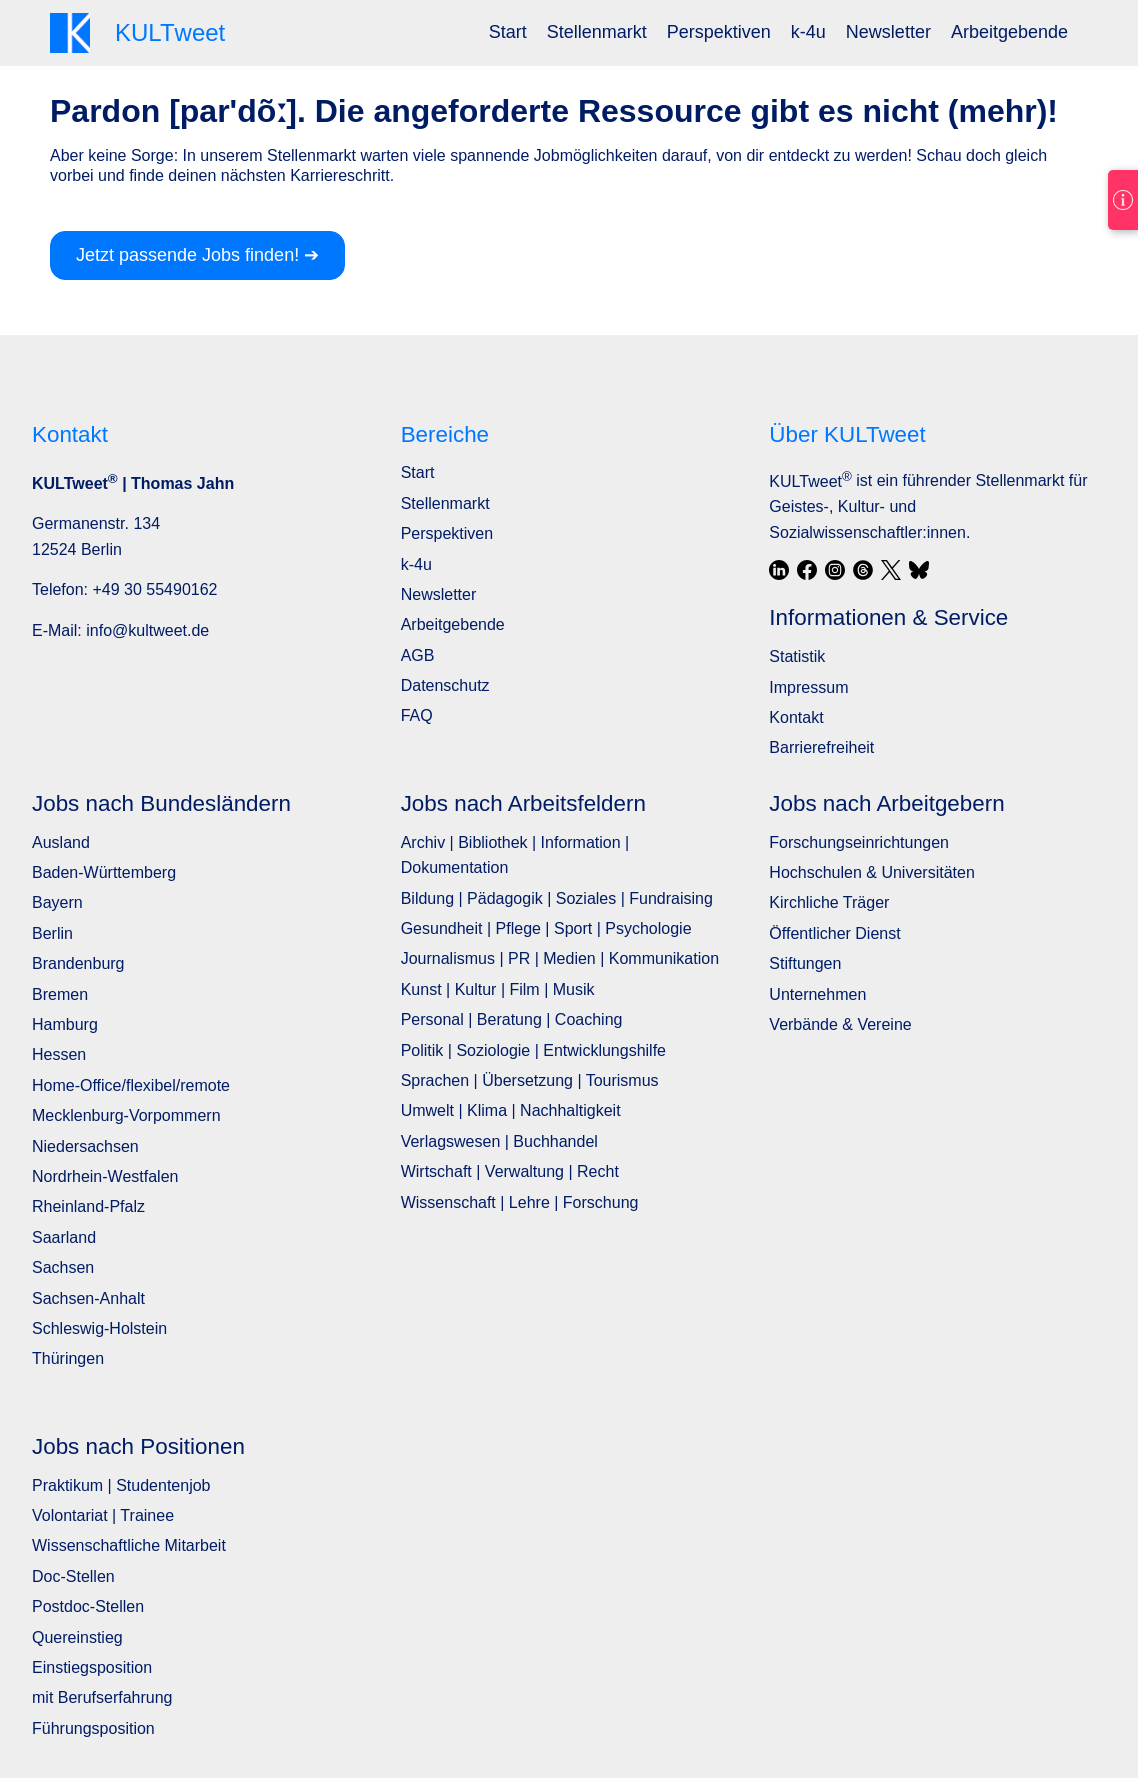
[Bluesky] (919, 570)
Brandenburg (78, 963)
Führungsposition (93, 1728)
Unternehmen (817, 994)
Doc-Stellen (73, 1576)
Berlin (52, 933)
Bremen (60, 994)
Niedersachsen (85, 1146)
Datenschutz (445, 685)
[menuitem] (508, 32)
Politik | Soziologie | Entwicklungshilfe (533, 1050)
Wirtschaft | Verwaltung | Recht (510, 1171)
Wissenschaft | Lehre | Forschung (520, 1202)
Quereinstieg (77, 1637)
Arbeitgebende (1009, 32)
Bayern (57, 902)
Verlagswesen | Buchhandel (499, 1141)
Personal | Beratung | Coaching (512, 1019)
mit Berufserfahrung (102, 1697)
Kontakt (796, 717)
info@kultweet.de (147, 630)
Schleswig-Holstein (99, 1328)
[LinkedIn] (779, 570)
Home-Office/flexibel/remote (131, 1085)
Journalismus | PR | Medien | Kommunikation (560, 958)
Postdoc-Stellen (88, 1606)
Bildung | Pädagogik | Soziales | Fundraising (557, 898)
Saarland (64, 1237)
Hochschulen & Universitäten (871, 872)
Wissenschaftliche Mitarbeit (129, 1545)
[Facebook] (807, 570)
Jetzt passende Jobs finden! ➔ (197, 255)
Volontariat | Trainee (103, 1515)
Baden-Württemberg (104, 872)
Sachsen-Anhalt (88, 1298)
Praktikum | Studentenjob (121, 1485)
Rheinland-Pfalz (88, 1206)
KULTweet (810, 481)
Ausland (61, 842)
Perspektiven (719, 32)
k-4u (808, 32)
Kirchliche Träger (829, 902)
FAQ (417, 715)
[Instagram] (835, 570)
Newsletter (888, 32)
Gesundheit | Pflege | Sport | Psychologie (546, 928)
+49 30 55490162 (154, 589)
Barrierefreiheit (821, 747)
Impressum (808, 687)
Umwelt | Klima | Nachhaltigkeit (511, 1110)
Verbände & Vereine (840, 1024)
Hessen (59, 1054)
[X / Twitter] (891, 570)
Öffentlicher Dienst (834, 933)
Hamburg (65, 1024)
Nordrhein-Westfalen (105, 1176)
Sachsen (63, 1267)
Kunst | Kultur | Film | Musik (498, 989)
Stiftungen (805, 963)
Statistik (797, 656)
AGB (418, 655)
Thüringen (68, 1358)
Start (508, 32)
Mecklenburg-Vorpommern (126, 1115)
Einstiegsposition (92, 1667)
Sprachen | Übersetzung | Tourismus (530, 1080)
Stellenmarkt (597, 32)
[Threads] (863, 570)
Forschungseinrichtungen (859, 842)
